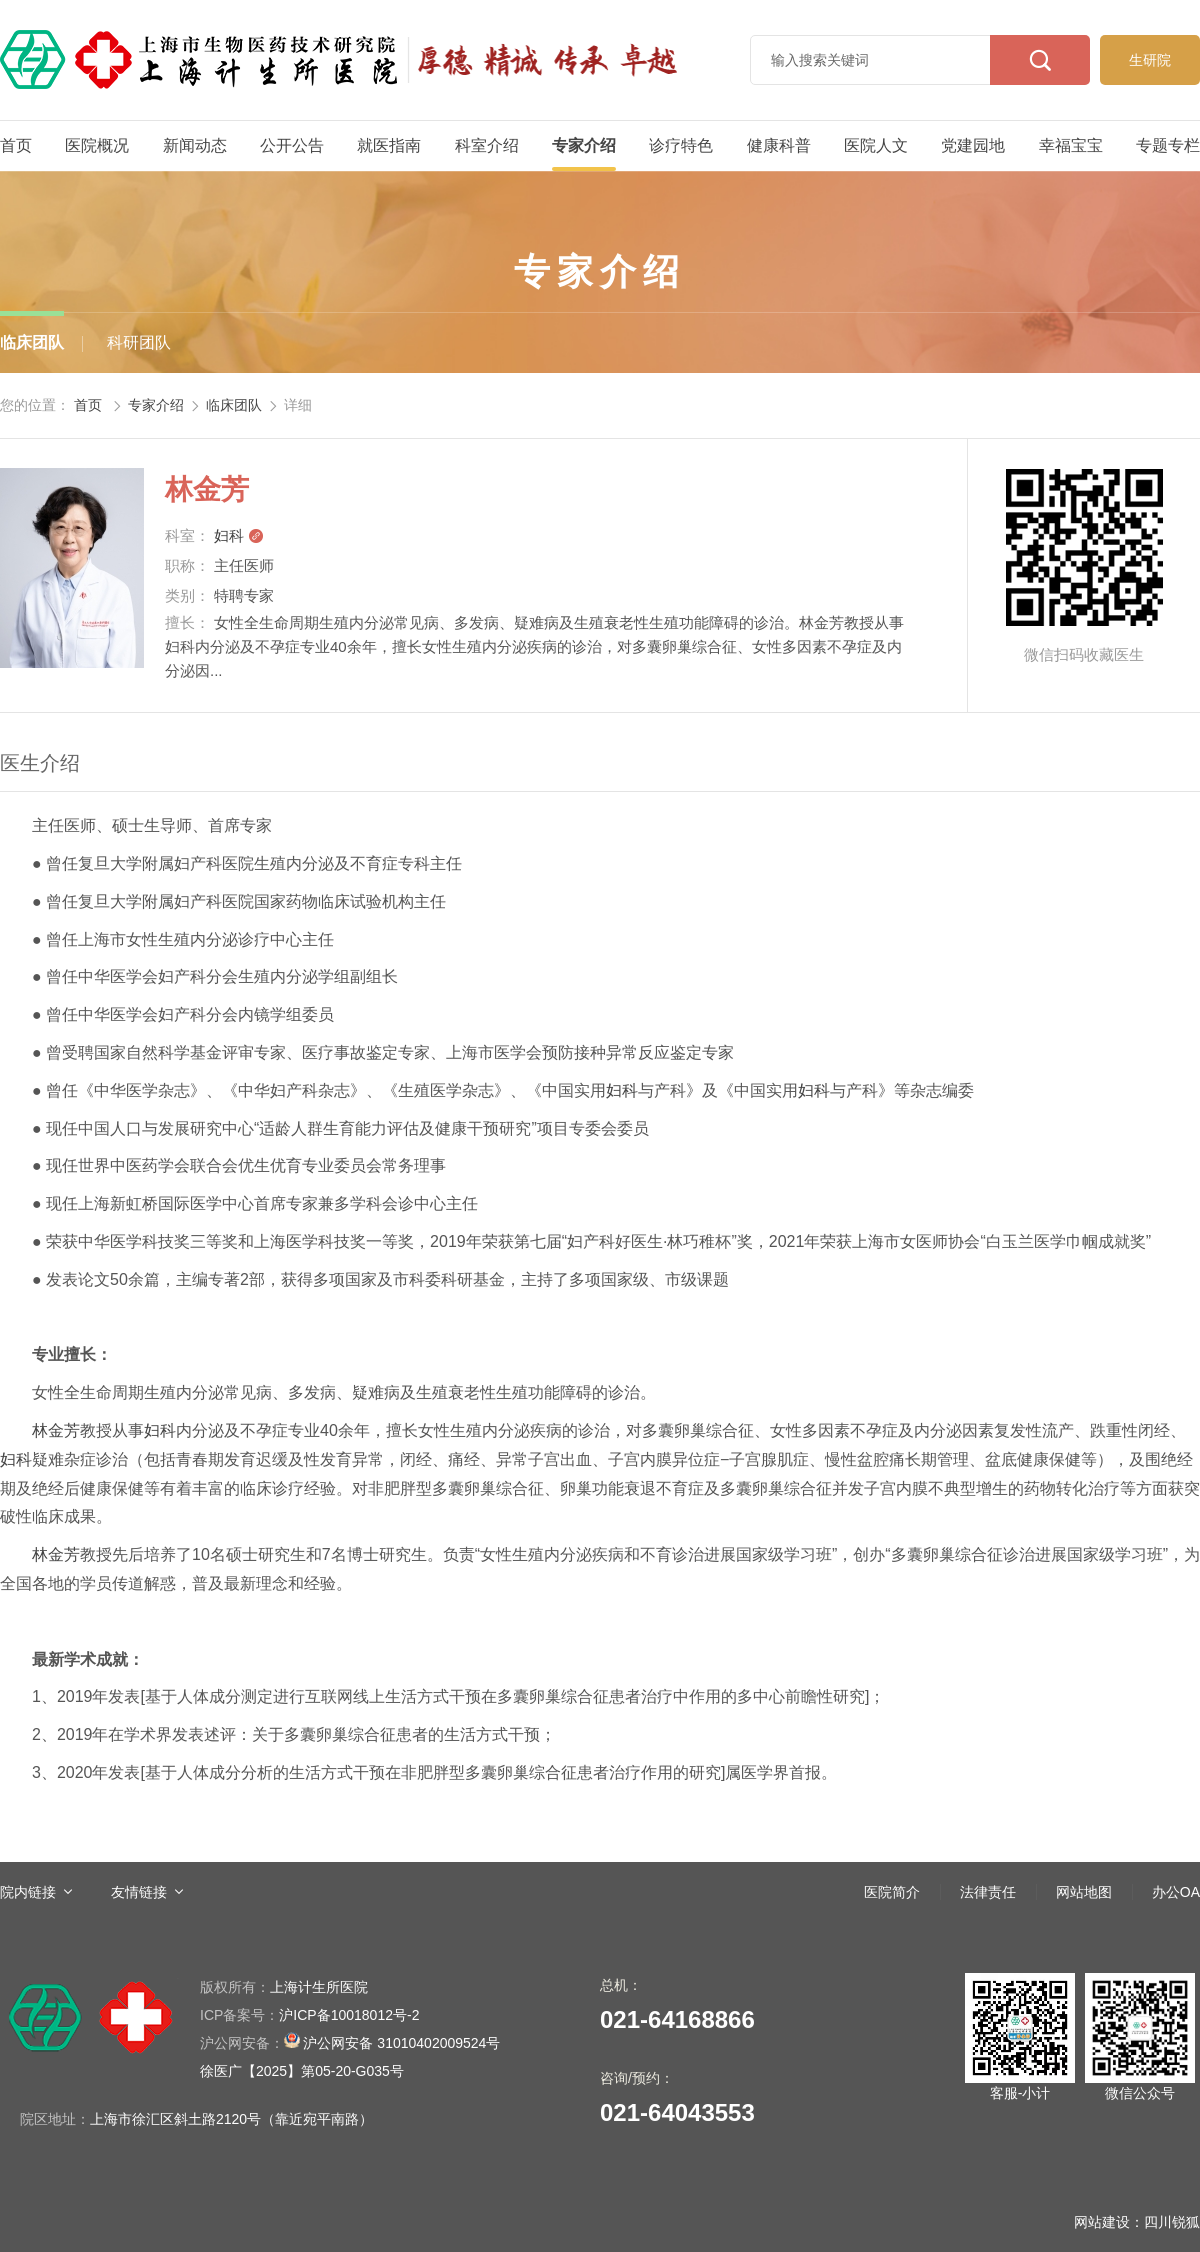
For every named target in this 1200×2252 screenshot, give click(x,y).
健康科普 (779, 145)
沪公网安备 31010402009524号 (350, 2041)
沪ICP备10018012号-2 (309, 2015)
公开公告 (292, 145)
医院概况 (97, 145)
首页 (16, 145)
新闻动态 (195, 145)
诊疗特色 (681, 145)
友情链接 (139, 1892)
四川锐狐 (1172, 2222)
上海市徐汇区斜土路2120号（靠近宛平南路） (231, 2119)
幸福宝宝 (1071, 145)
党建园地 (973, 145)
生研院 (1150, 60)
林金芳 (56, 1430)
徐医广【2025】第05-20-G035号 (302, 2071)
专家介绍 (584, 145)
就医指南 (389, 145)
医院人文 (876, 145)
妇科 (239, 535)
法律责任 (988, 1892)
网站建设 (1102, 2222)
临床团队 (32, 342)
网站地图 (1084, 1892)
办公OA (1176, 1892)
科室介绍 (487, 145)
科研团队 (139, 342)
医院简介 (892, 1892)
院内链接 (28, 1892)
